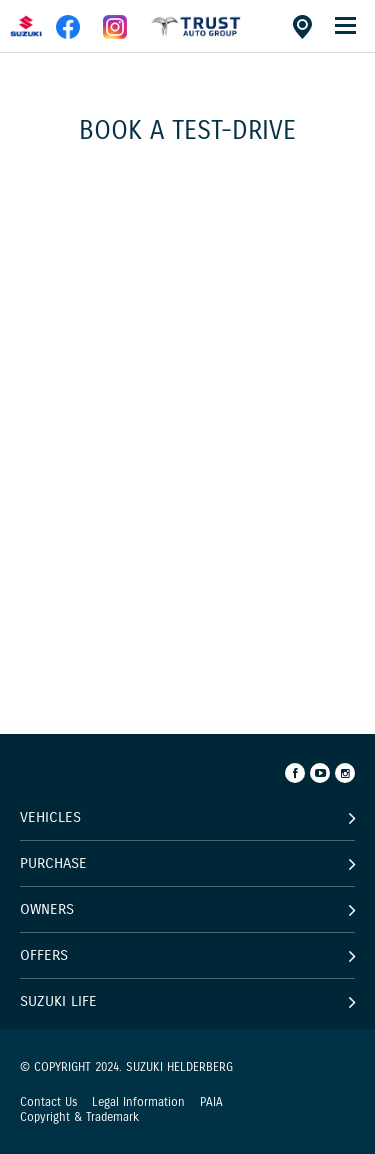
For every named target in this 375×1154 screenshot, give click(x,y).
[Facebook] (295, 773)
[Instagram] (345, 773)
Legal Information (138, 1101)
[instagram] (115, 34)
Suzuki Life (58, 1000)
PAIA (211, 1101)
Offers (44, 955)
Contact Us (48, 1101)
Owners (47, 909)
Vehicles (50, 817)
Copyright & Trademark (79, 1116)
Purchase (53, 863)
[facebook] (196, 34)
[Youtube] (320, 773)
